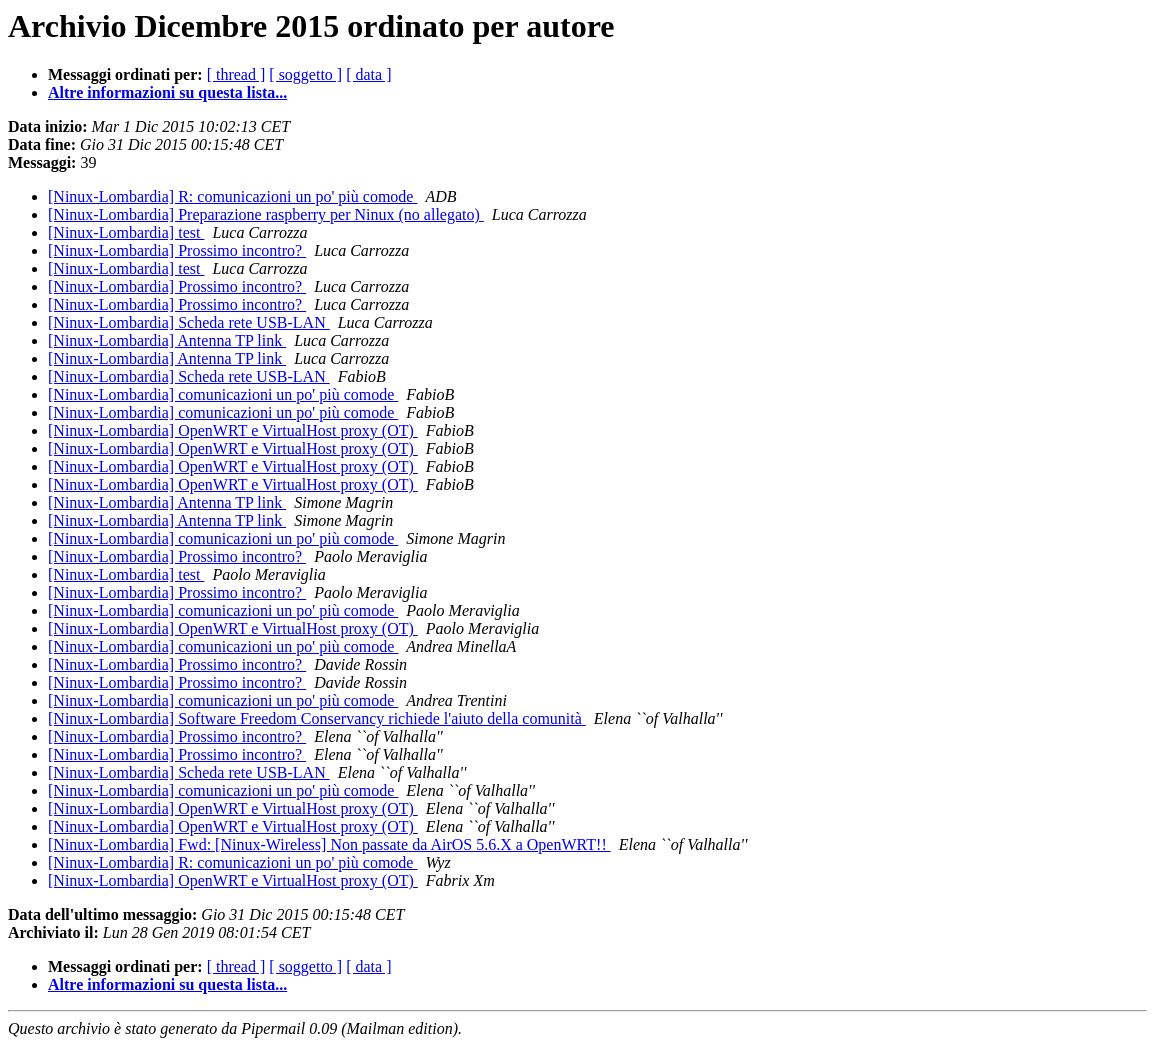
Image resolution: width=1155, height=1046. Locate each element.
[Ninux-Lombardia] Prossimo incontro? (177, 250)
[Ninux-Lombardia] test (126, 232)
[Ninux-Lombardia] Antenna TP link (167, 340)
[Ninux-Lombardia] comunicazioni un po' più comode (223, 394)
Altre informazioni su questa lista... (167, 92)
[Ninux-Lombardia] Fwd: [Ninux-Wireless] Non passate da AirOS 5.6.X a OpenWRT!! (329, 844)
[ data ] (368, 74)
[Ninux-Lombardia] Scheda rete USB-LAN (189, 322)
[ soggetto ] (305, 74)
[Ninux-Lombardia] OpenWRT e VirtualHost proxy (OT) (233, 430)
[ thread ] (236, 74)
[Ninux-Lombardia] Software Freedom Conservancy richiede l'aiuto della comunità (317, 718)
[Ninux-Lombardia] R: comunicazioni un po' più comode (232, 196)
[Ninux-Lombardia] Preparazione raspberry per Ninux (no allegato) (266, 214)
